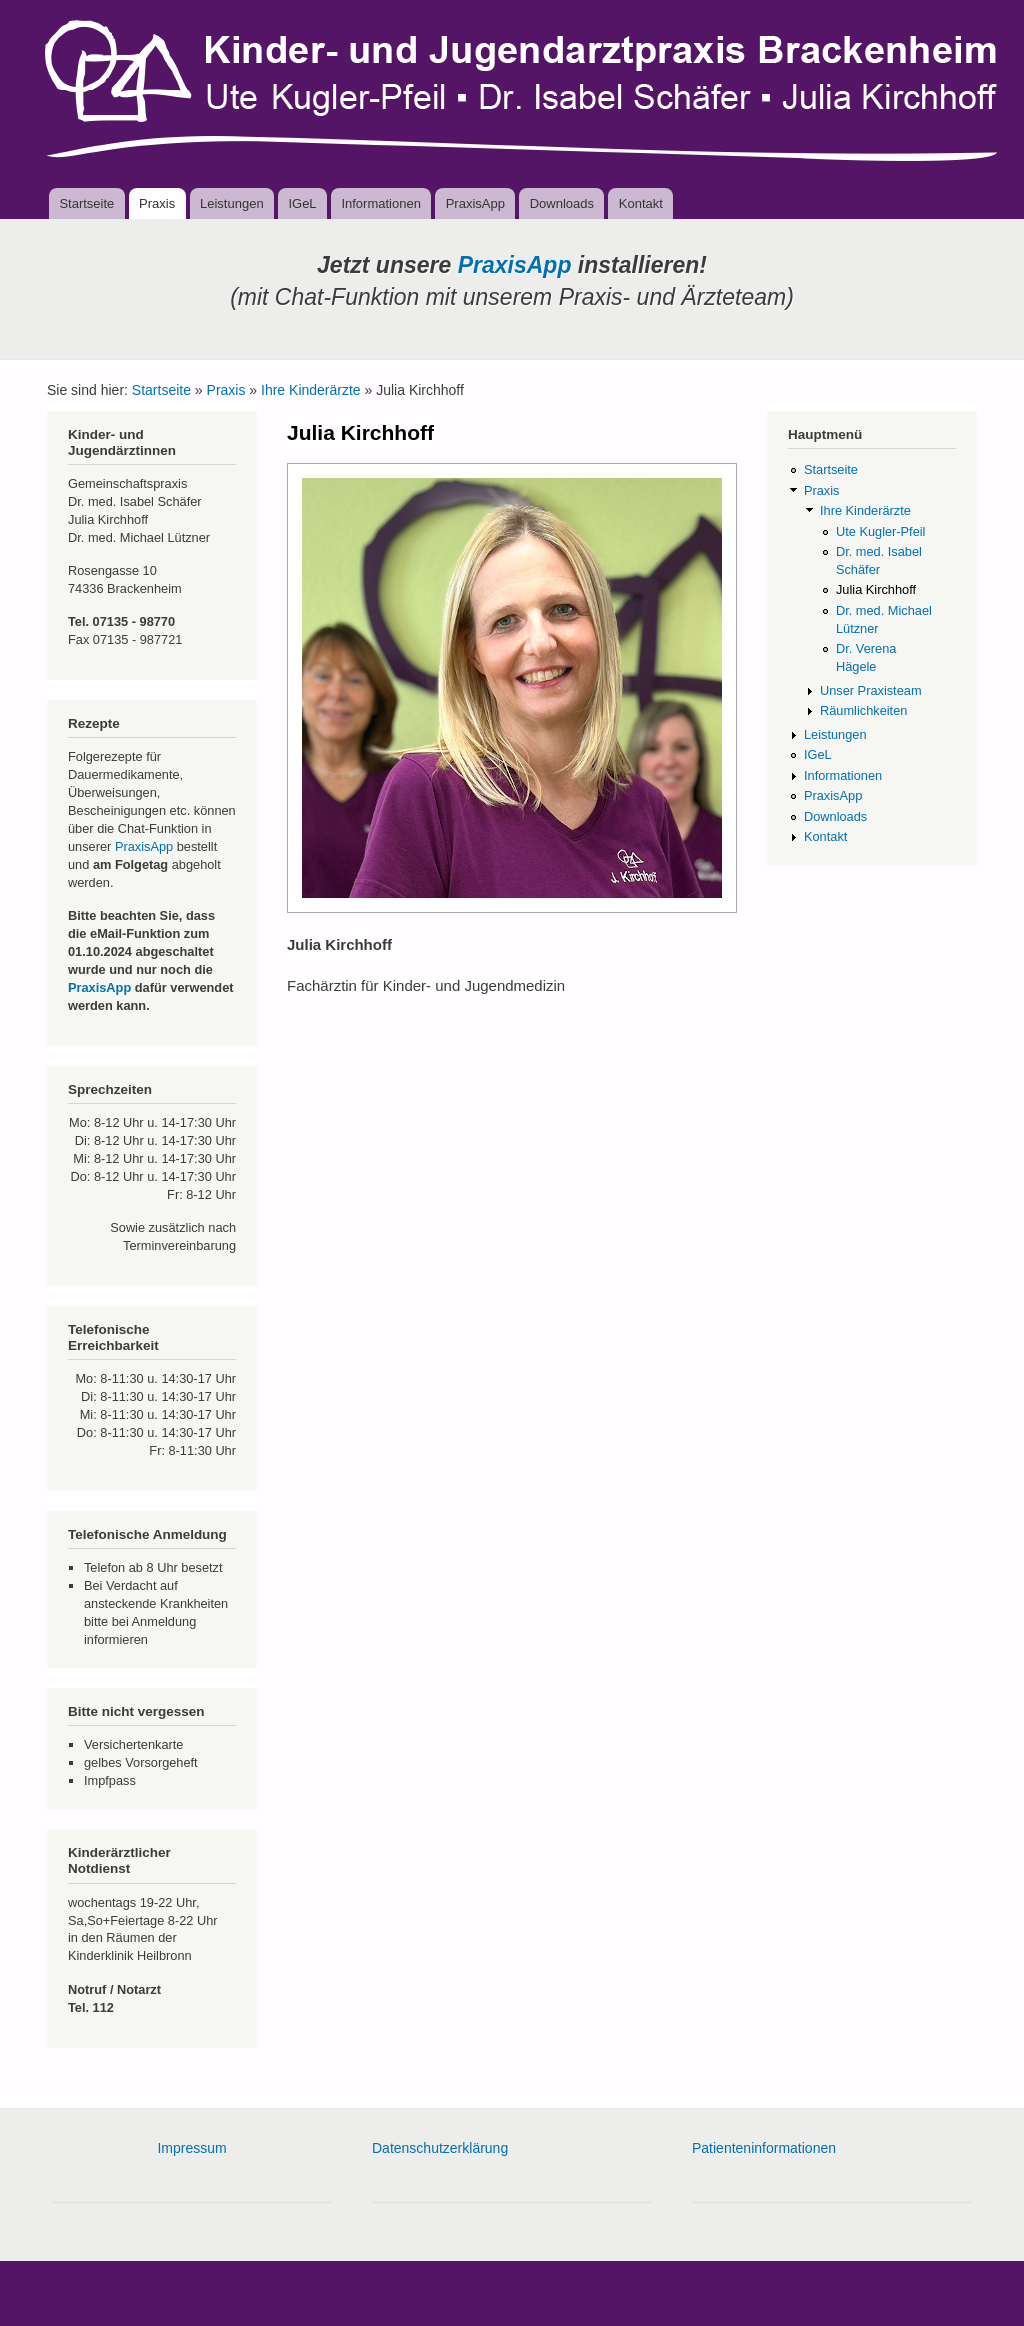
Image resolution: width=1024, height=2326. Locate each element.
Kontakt (641, 203)
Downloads (562, 203)
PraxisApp (475, 203)
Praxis (157, 203)
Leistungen (232, 203)
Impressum (191, 2148)
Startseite (86, 203)
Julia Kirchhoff (876, 589)
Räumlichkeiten (863, 710)
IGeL (302, 203)
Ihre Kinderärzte (311, 390)
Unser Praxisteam (871, 690)
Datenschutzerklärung (440, 2148)
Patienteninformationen (764, 2148)
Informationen (381, 203)
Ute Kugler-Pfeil (881, 531)
